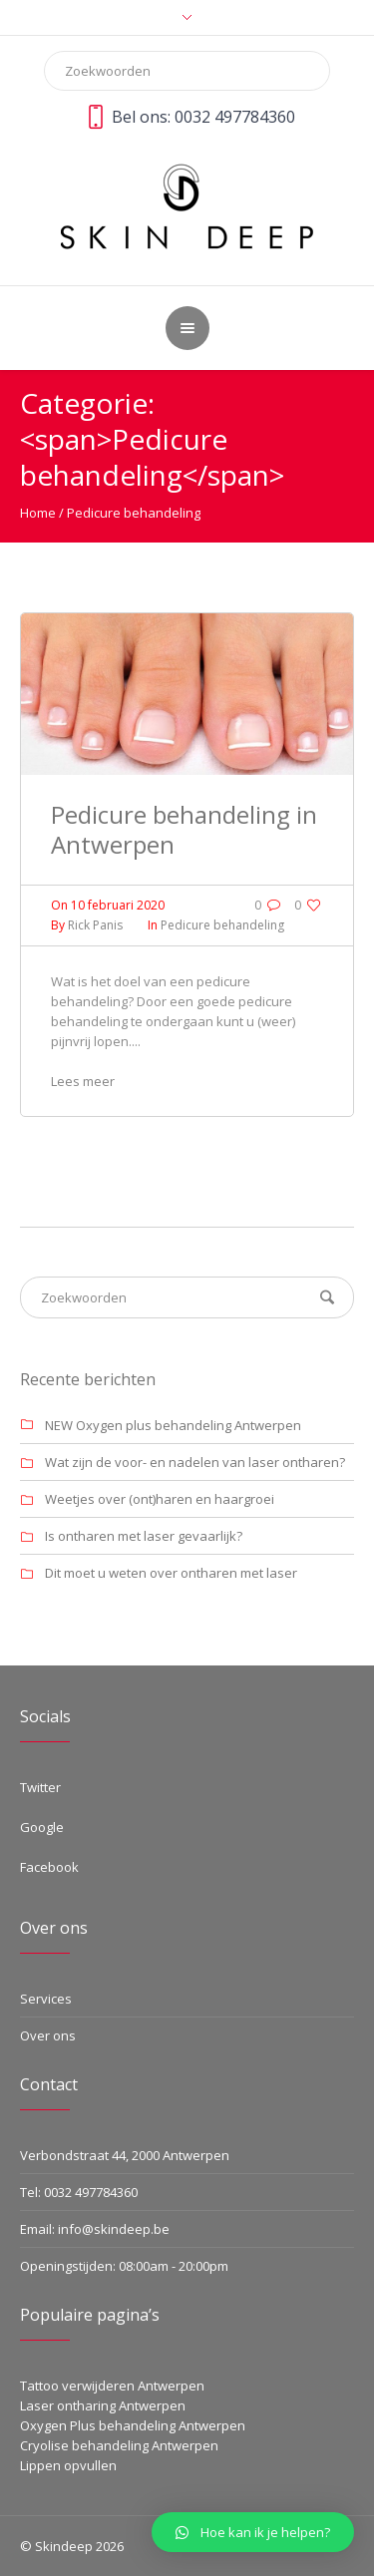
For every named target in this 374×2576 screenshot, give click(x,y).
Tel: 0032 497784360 (79, 2192)
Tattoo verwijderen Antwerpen (112, 2385)
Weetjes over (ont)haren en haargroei (159, 1499)
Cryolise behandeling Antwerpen (119, 2445)
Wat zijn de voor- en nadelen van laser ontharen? (195, 1462)
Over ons (48, 2035)
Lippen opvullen (68, 2465)
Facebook (49, 1867)
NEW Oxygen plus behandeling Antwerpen (173, 1425)
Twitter (40, 1787)
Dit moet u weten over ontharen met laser (171, 1573)
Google (42, 1827)
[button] (253, 2532)
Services (46, 1999)
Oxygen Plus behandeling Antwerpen (132, 2425)
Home (38, 513)
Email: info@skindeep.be (95, 2229)
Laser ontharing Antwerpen (103, 2405)
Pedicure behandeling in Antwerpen (184, 829)
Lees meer (83, 1081)
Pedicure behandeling (133, 513)
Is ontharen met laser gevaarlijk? (143, 1536)
